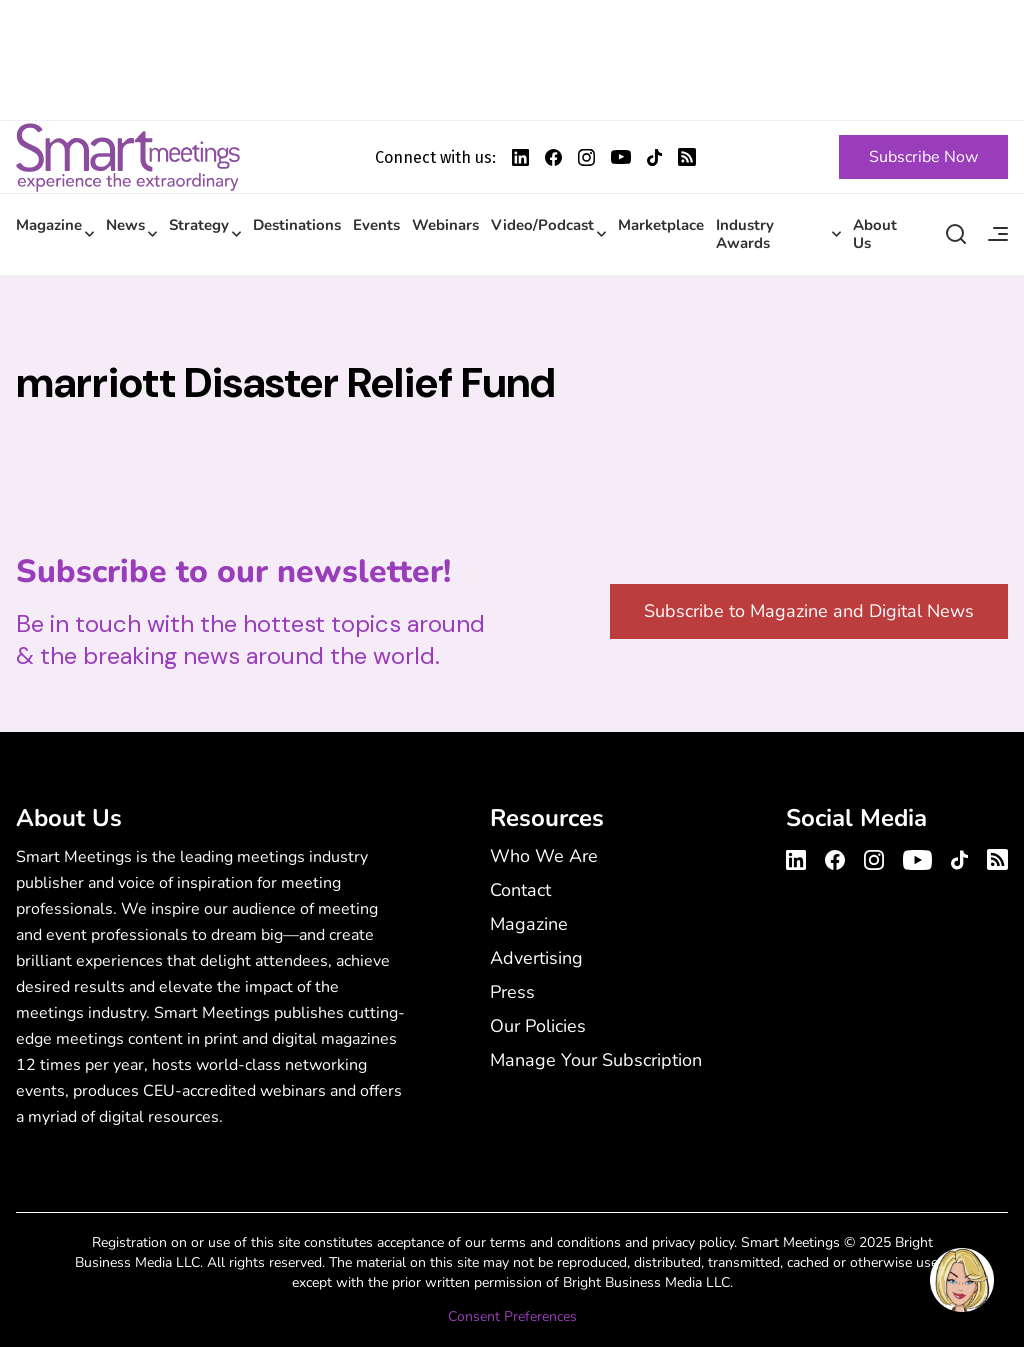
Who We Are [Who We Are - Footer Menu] (544, 856)
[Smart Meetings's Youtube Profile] (621, 157)
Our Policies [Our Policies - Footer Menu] (538, 1026)
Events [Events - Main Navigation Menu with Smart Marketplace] (376, 225)
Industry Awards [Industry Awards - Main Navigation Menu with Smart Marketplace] (745, 234)
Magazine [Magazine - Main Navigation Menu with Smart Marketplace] (49, 225)
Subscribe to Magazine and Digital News (809, 611)
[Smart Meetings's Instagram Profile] (586, 157)
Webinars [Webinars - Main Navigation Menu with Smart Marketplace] (445, 225)
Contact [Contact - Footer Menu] (520, 890)
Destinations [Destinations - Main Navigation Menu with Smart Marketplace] (297, 225)
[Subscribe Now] (923, 157)
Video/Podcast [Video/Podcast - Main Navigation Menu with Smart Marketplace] (542, 225)
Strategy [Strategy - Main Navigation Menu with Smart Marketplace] (199, 225)
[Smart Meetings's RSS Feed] (687, 157)
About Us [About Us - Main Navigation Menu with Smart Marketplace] (875, 234)
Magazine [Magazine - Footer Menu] (529, 924)
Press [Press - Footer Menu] (512, 992)
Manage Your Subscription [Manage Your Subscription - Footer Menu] (596, 1060)
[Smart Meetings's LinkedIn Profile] (520, 157)
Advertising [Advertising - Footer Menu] (536, 958)
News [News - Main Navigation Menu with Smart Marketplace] (125, 225)
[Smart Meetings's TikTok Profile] (654, 157)
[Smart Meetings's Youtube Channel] (917, 857)
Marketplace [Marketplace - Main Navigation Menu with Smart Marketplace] (661, 225)
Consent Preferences (512, 1316)
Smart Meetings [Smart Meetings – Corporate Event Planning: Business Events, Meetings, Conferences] (128, 157)
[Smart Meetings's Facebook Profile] (553, 157)
